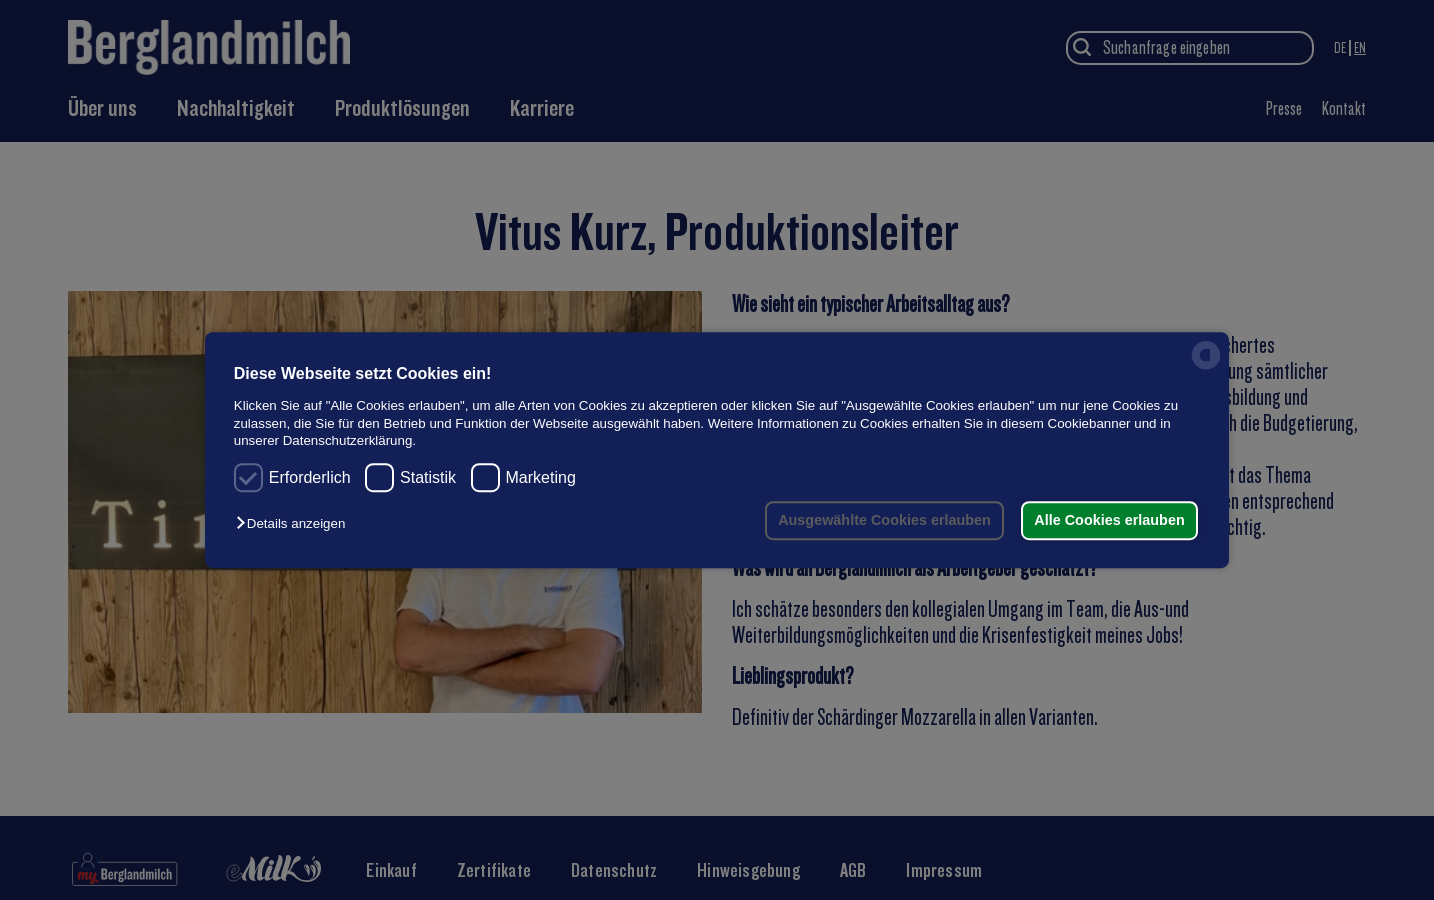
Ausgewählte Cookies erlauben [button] (884, 520)
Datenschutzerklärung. (349, 440)
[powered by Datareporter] (1206, 368)
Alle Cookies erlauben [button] (1109, 520)
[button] (295, 524)
